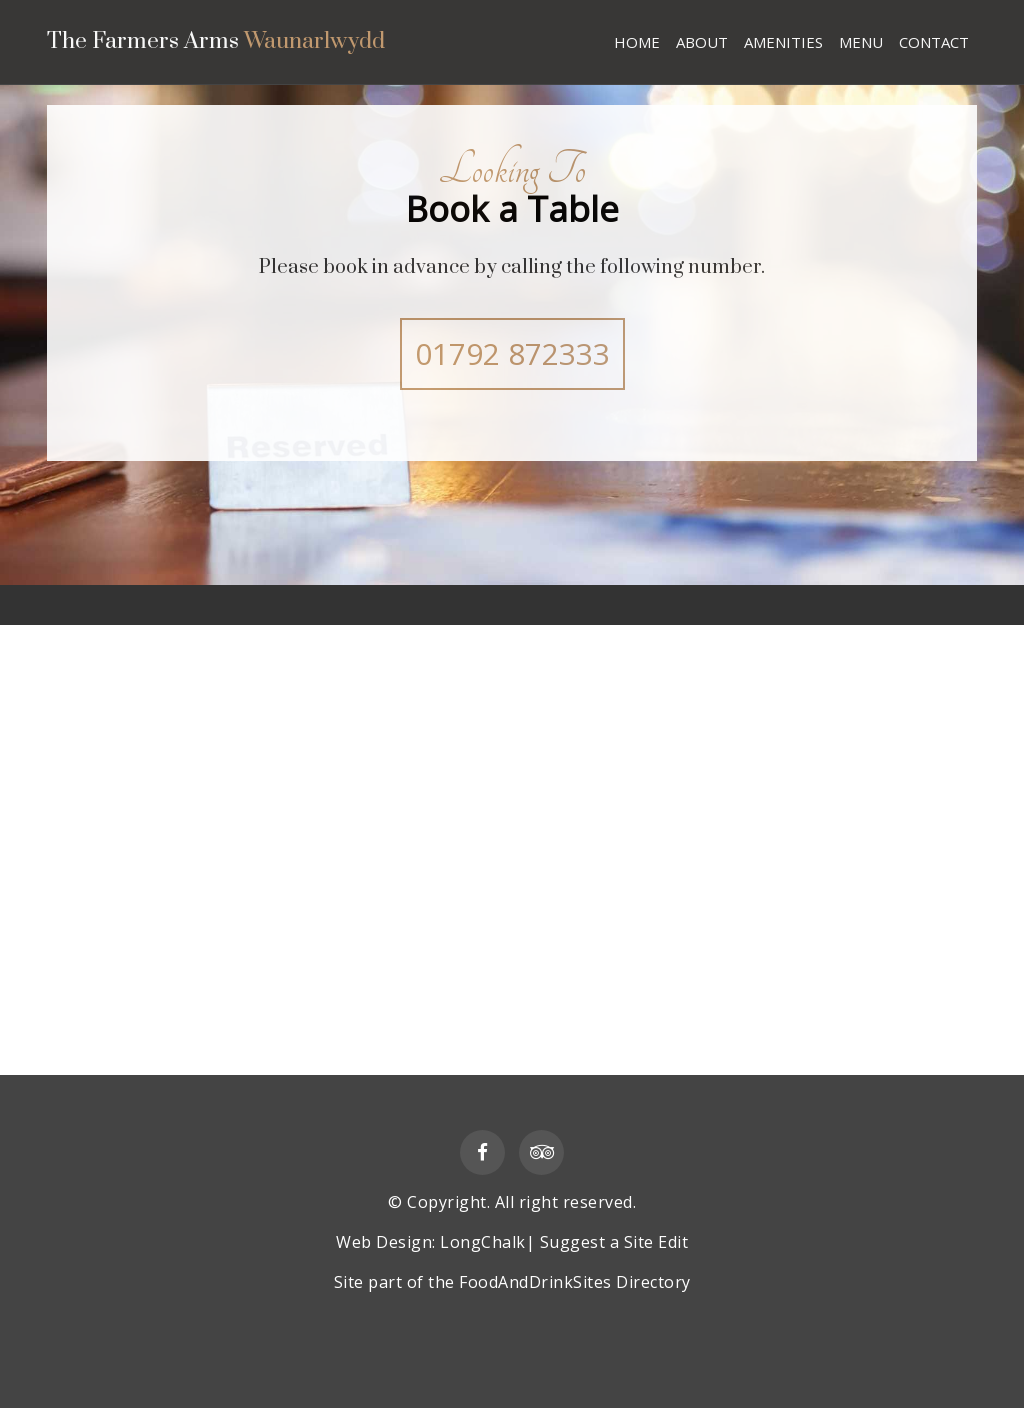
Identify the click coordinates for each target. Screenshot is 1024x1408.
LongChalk (483, 1242)
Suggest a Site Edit (614, 1242)
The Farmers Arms (241, 44)
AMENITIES (783, 42)
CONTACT (934, 42)
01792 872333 (512, 353)
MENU (861, 42)
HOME (637, 42)
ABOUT (702, 42)
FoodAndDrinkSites (535, 1282)
